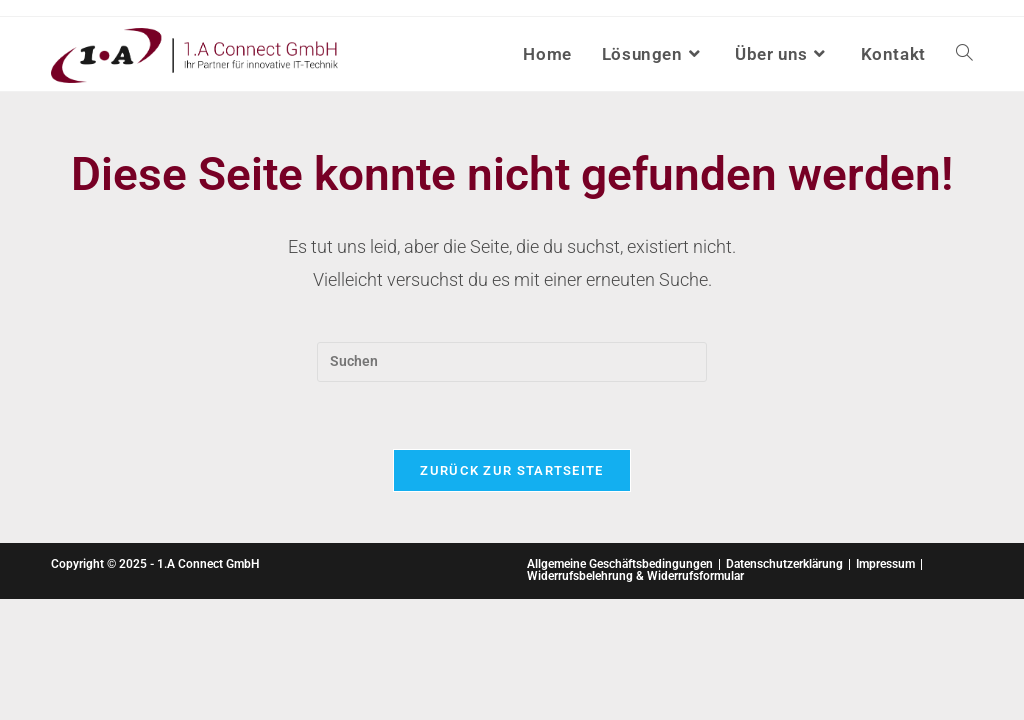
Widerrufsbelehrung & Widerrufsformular (635, 576)
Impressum (885, 564)
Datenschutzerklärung (784, 564)
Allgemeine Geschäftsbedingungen (620, 564)
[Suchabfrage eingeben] (512, 362)
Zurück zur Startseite (511, 470)
